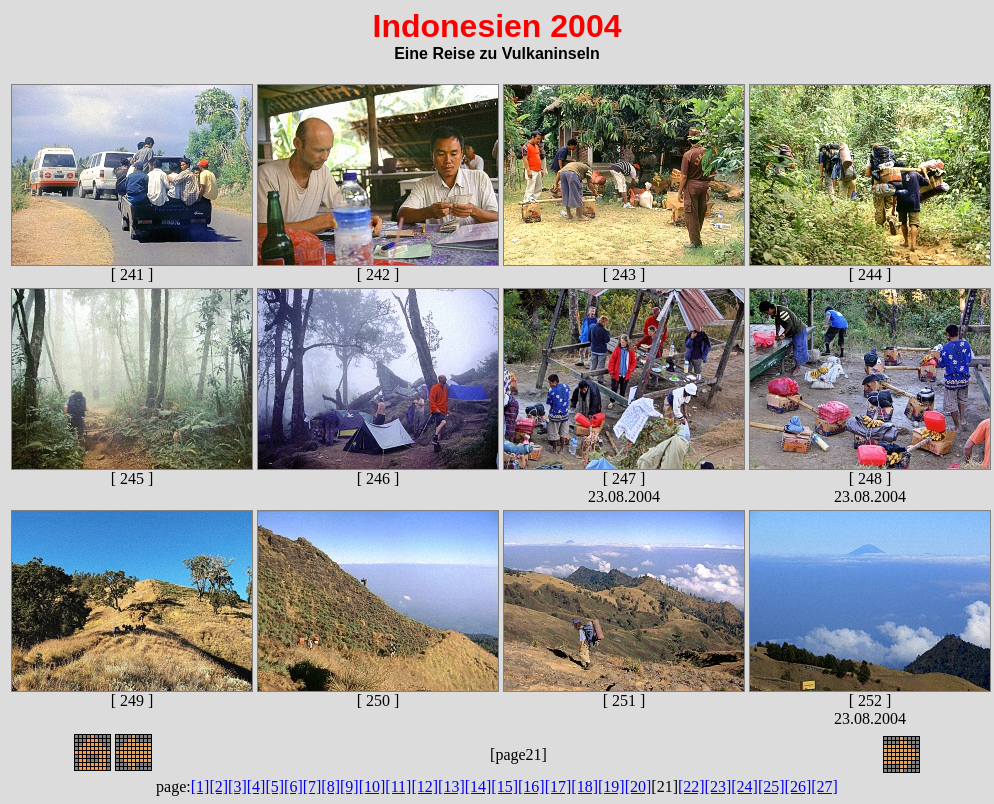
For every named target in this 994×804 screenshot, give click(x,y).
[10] (372, 786)
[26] (798, 786)
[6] (293, 786)
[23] (718, 786)
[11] (398, 786)
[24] (744, 786)
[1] (200, 786)
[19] (611, 786)
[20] (638, 786)
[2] (218, 786)
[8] (330, 786)
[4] (256, 786)
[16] (531, 786)
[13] (451, 786)
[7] (312, 786)
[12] (424, 786)
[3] (237, 786)
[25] (771, 786)
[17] (558, 786)
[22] (691, 786)
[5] (274, 786)
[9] (349, 786)
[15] (504, 786)
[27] (824, 786)
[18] (584, 786)
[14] (478, 786)
